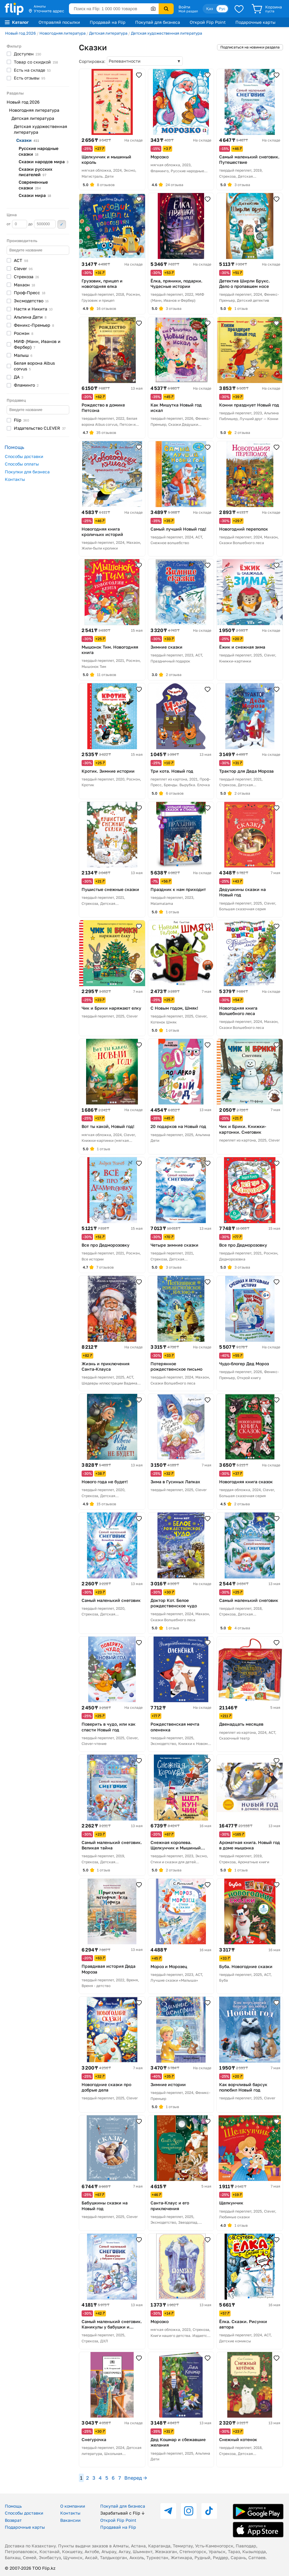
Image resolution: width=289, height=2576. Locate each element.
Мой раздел (188, 11)
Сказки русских (35, 172)
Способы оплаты (22, 463)
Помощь (13, 2506)
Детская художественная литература (166, 33)
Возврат (13, 2520)
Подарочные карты (255, 22)
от (17, 224)
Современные (33, 184)
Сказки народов (44, 161)
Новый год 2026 (20, 33)
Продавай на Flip (108, 22)
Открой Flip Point (208, 22)
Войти (184, 7)
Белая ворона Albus (34, 365)
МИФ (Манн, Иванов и (37, 344)
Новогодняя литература (62, 33)
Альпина (30, 316)
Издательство (40, 428)
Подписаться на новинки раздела (250, 47)
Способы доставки (24, 456)
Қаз (209, 8)
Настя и (33, 308)
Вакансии (70, 2520)
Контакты (15, 479)
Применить (61, 224)
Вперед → (135, 2478)
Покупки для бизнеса (27, 471)
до (42, 224)
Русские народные (38, 151)
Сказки (35, 195)
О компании (72, 2506)
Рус (222, 8)
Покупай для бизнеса (157, 22)
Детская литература (108, 33)
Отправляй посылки (59, 22)
